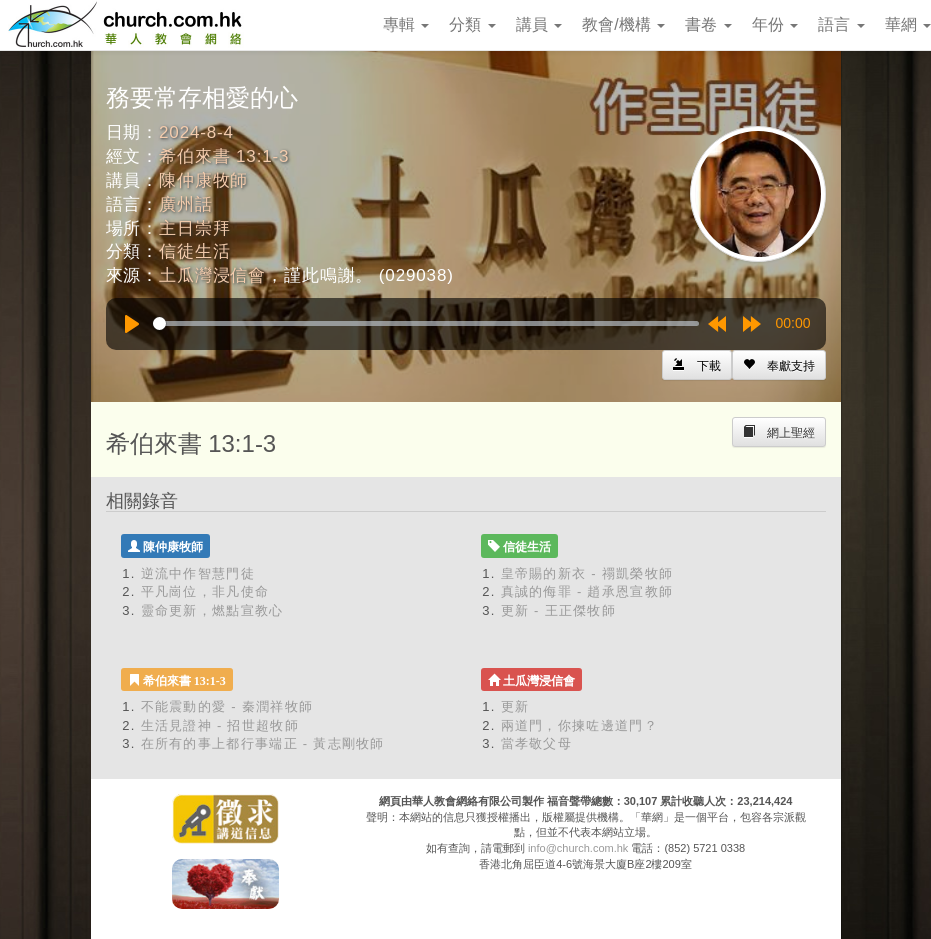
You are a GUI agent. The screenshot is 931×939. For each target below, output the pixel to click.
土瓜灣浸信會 (212, 275)
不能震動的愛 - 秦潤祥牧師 (227, 706)
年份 (775, 24)
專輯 (406, 24)
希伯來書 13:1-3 (224, 156)
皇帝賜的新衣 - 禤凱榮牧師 (587, 573)
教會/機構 (623, 24)
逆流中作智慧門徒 (198, 573)
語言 (841, 24)
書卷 (708, 24)
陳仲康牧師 (203, 180)
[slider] (426, 323)
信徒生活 (194, 251)
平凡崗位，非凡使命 (205, 591)
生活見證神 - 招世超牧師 (220, 725)
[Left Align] (779, 365)
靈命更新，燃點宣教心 (212, 610)
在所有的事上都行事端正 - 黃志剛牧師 (263, 743)
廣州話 (186, 204)
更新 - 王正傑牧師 (559, 610)
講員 (539, 24)
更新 (515, 706)
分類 (472, 24)
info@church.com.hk (578, 848)
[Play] (132, 324)
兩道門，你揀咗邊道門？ (579, 725)
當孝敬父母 (537, 743)
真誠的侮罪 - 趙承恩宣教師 (587, 591)
